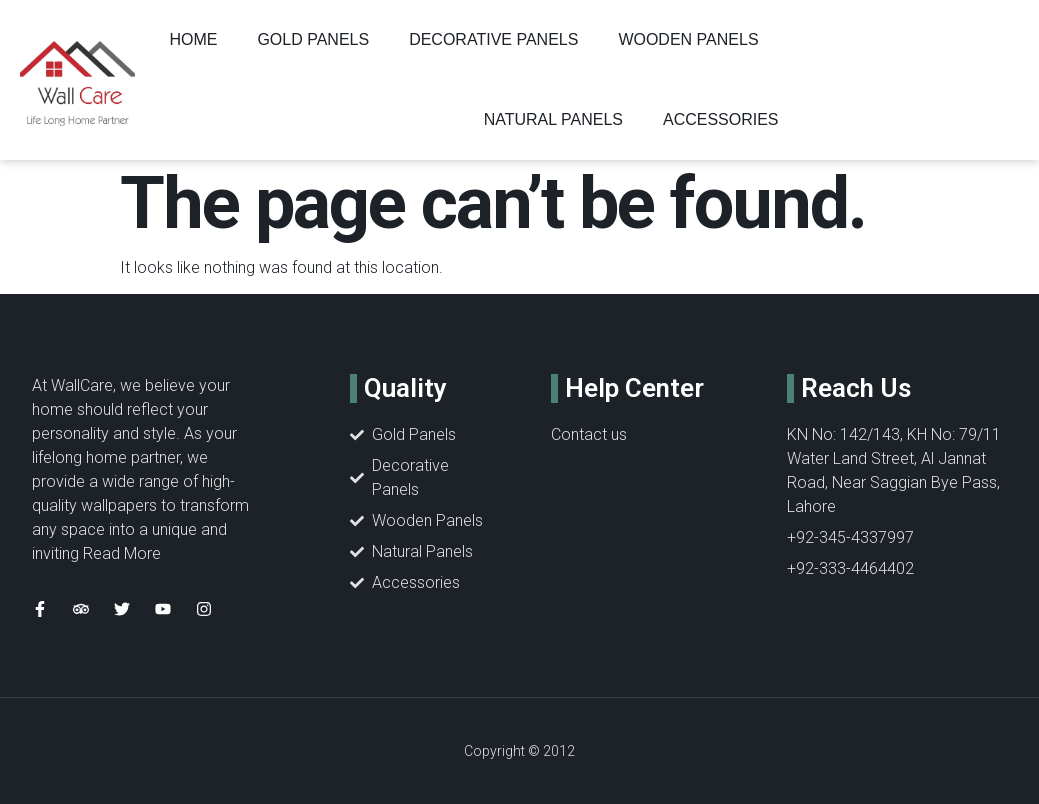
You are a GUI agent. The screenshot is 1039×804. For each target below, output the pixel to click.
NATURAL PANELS (553, 119)
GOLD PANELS (313, 39)
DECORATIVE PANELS (493, 39)
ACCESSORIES (721, 119)
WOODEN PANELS (688, 39)
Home (193, 39)
